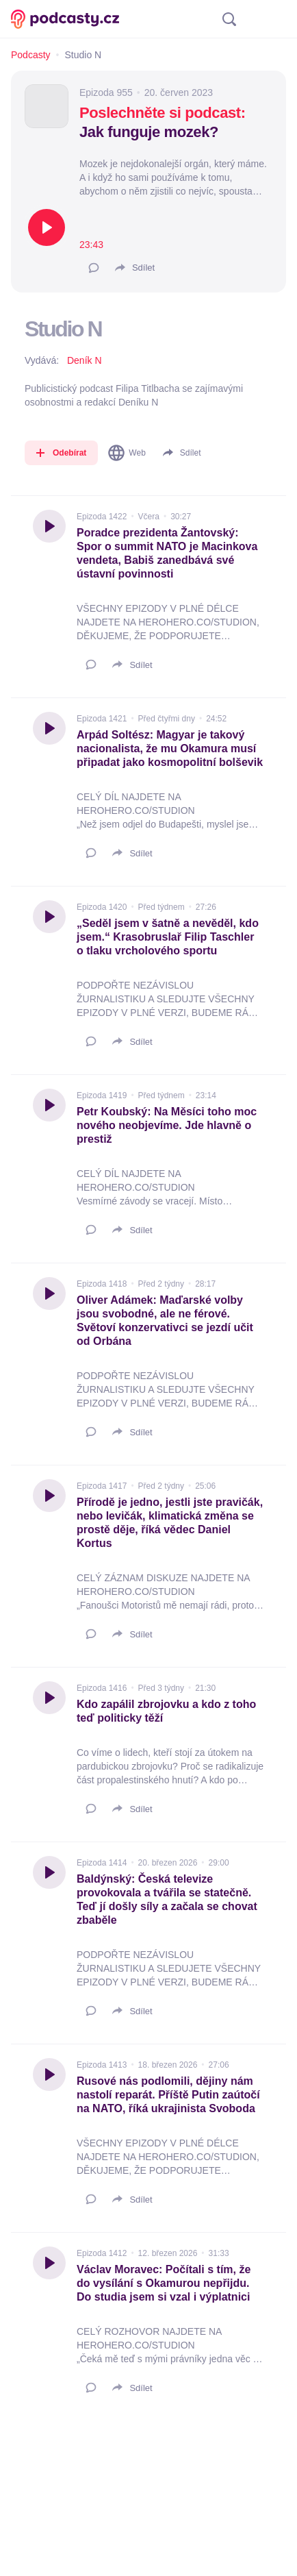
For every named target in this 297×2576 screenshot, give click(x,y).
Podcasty (31, 54)
